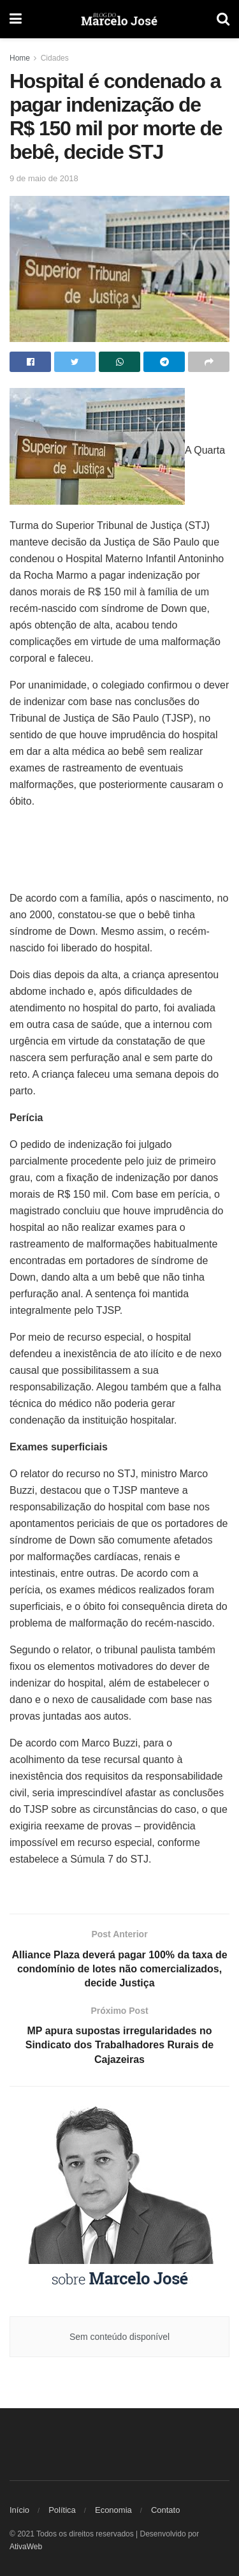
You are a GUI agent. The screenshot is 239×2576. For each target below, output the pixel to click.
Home (20, 58)
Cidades (55, 58)
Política (62, 2510)
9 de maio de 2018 (44, 178)
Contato (165, 2510)
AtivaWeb (26, 2546)
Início (19, 2510)
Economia (113, 2510)
